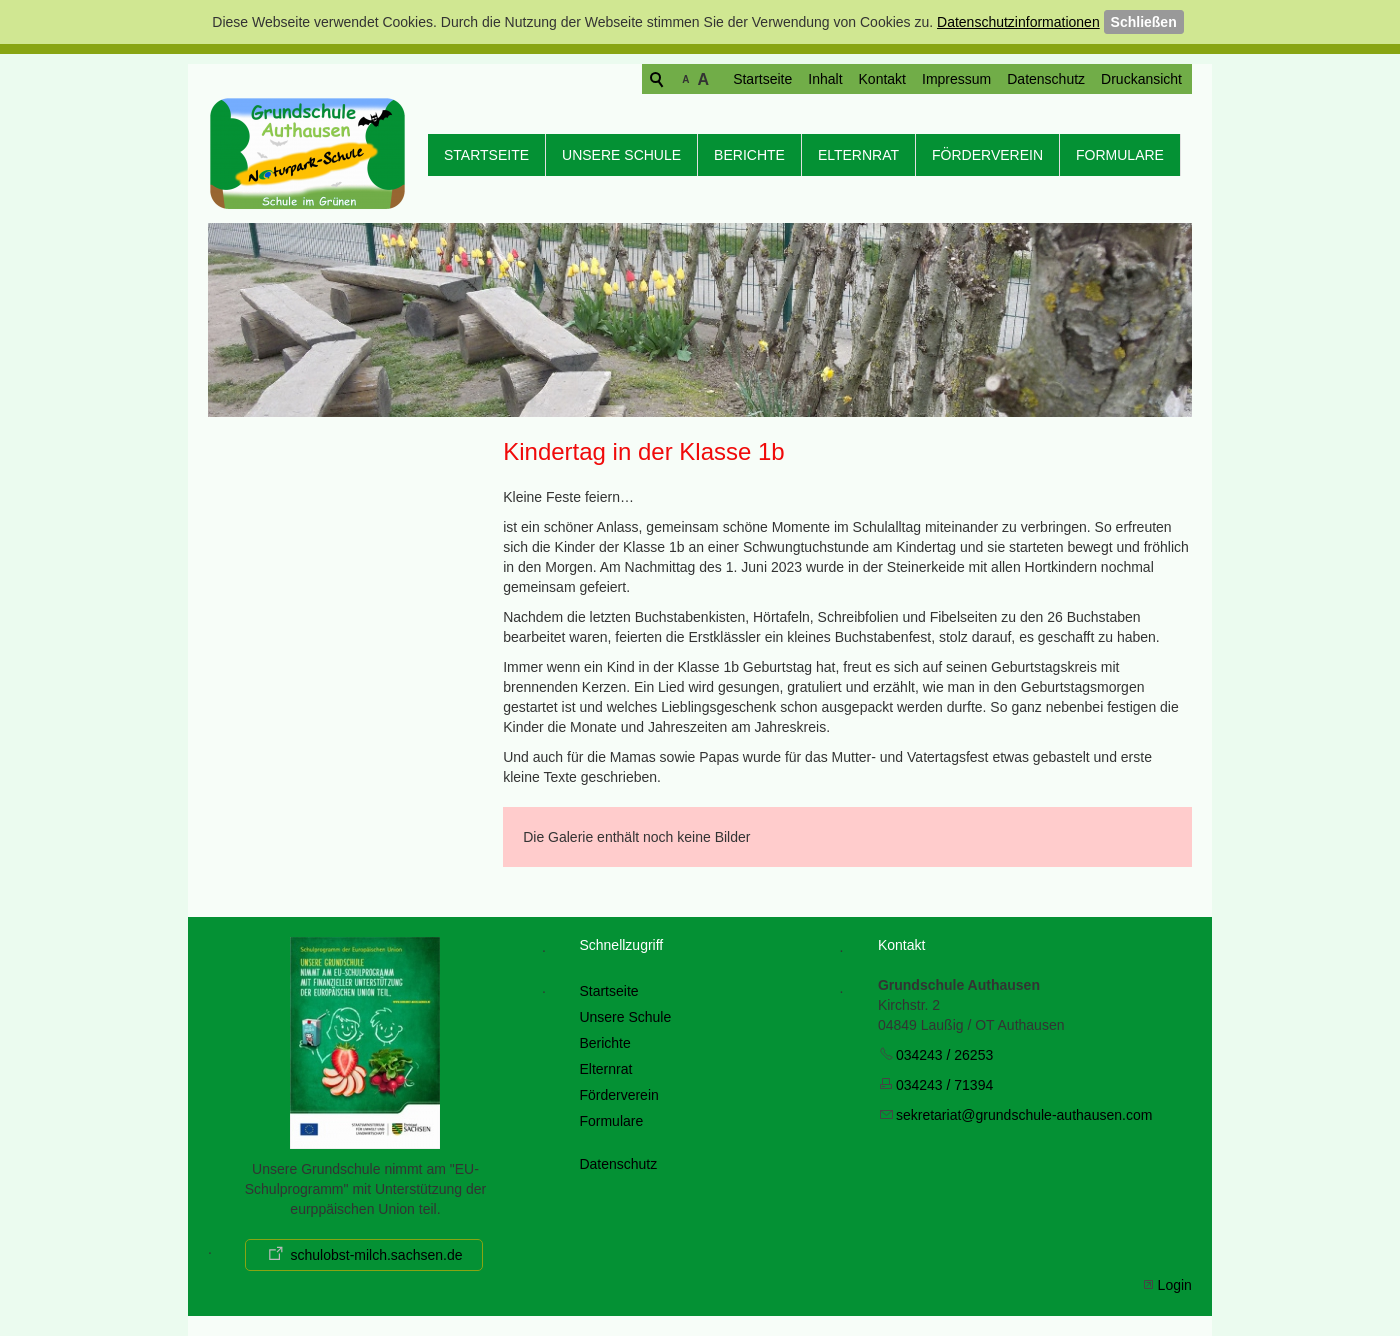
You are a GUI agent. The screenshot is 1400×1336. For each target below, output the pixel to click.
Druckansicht (1064, 79)
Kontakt (805, 79)
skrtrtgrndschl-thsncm (1024, 1115)
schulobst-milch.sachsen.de (376, 1255)
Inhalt (748, 79)
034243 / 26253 (944, 1055)
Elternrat (858, 155)
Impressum (879, 79)
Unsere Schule (621, 155)
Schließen (1144, 22)
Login (1175, 1285)
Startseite (685, 79)
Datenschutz (969, 79)
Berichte (749, 155)
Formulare (1120, 155)
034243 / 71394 (944, 1085)
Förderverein (987, 155)
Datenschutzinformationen (1018, 22)
